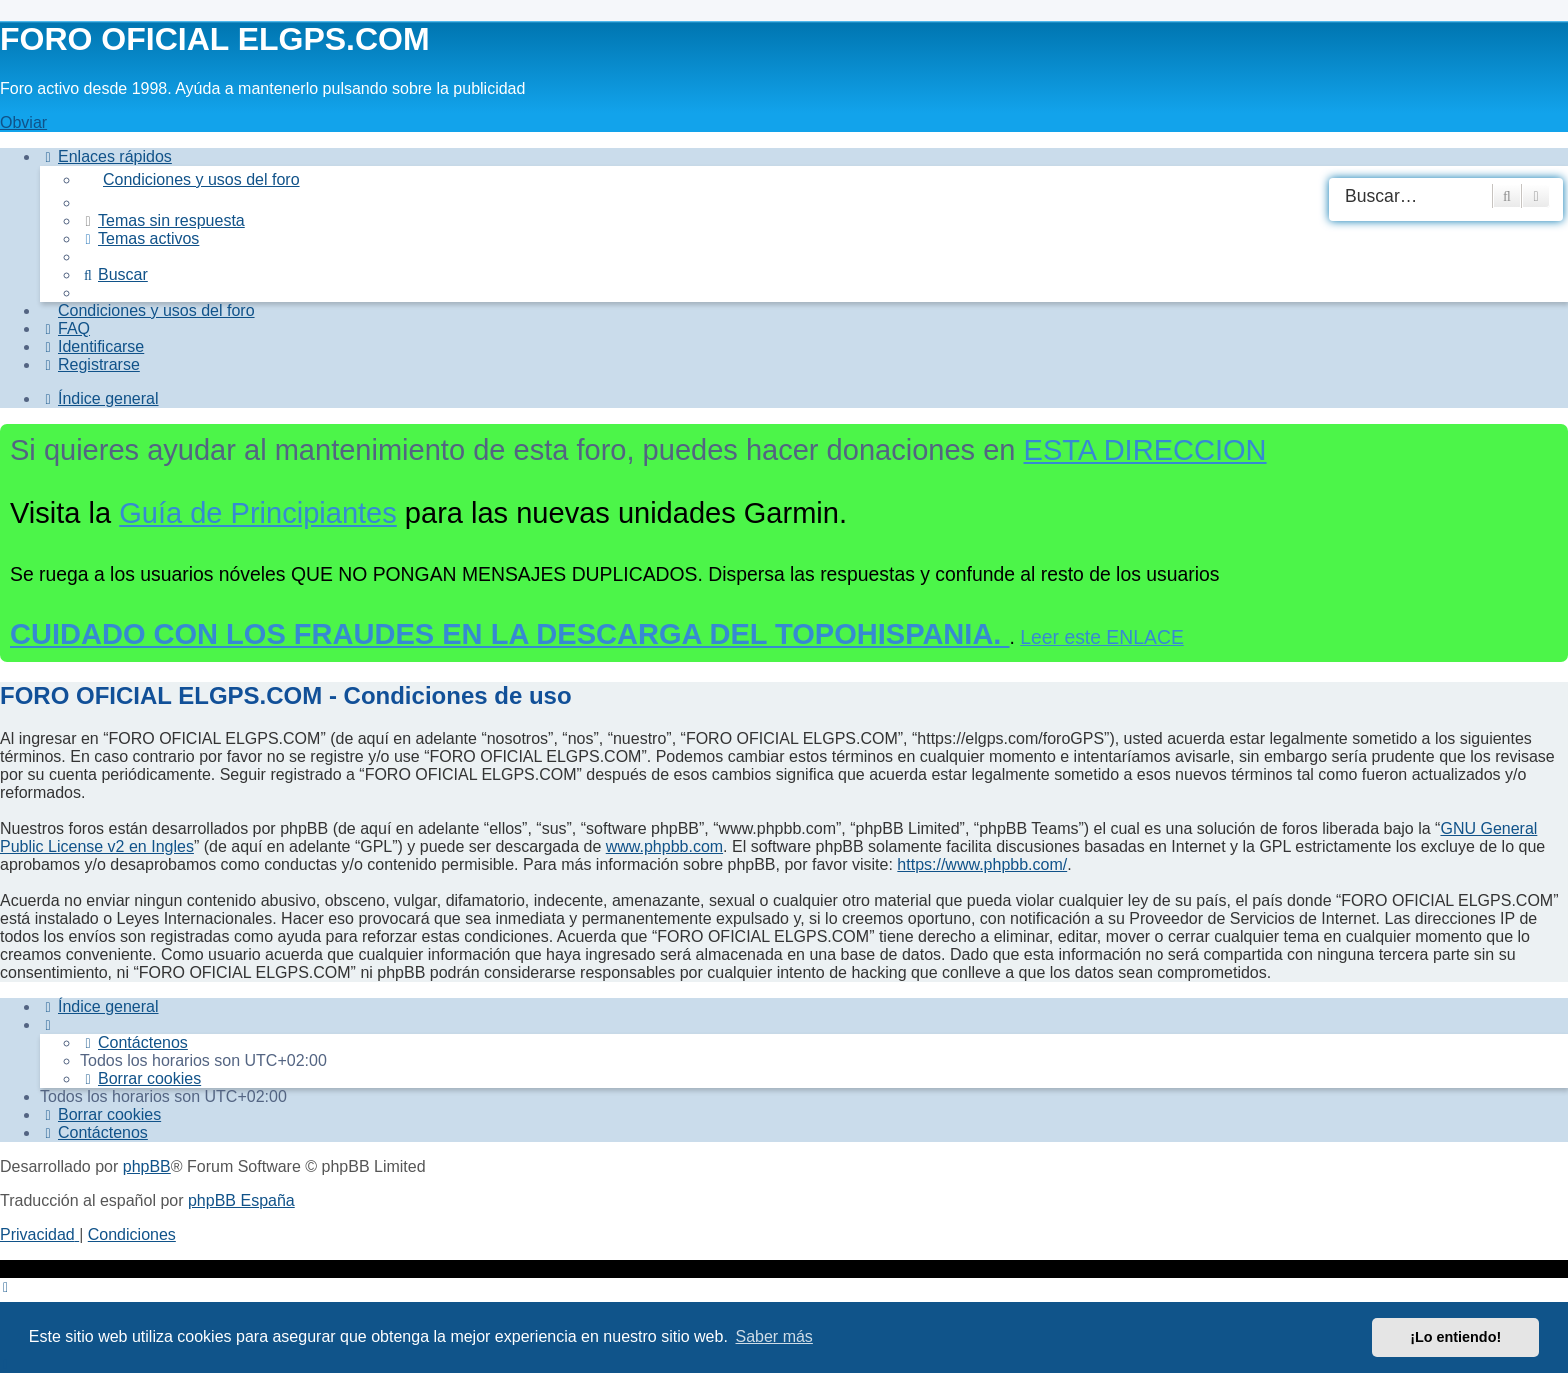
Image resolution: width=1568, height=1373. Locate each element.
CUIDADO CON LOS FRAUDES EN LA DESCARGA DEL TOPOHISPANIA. (510, 634)
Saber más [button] (774, 1336)
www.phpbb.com (664, 846)
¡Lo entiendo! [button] (1455, 1337)
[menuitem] (824, 180)
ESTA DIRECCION (1145, 450)
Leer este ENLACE (1102, 637)
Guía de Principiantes (258, 513)
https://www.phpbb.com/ (982, 864)
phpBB (147, 1166)
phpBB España (241, 1200)
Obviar (23, 122)
